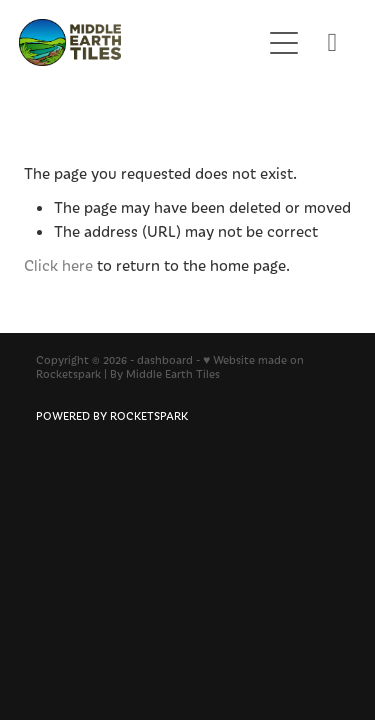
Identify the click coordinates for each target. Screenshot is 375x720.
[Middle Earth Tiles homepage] (130, 42)
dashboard (165, 359)
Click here (58, 265)
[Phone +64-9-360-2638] (332, 43)
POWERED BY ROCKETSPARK (112, 415)
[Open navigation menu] (284, 43)
